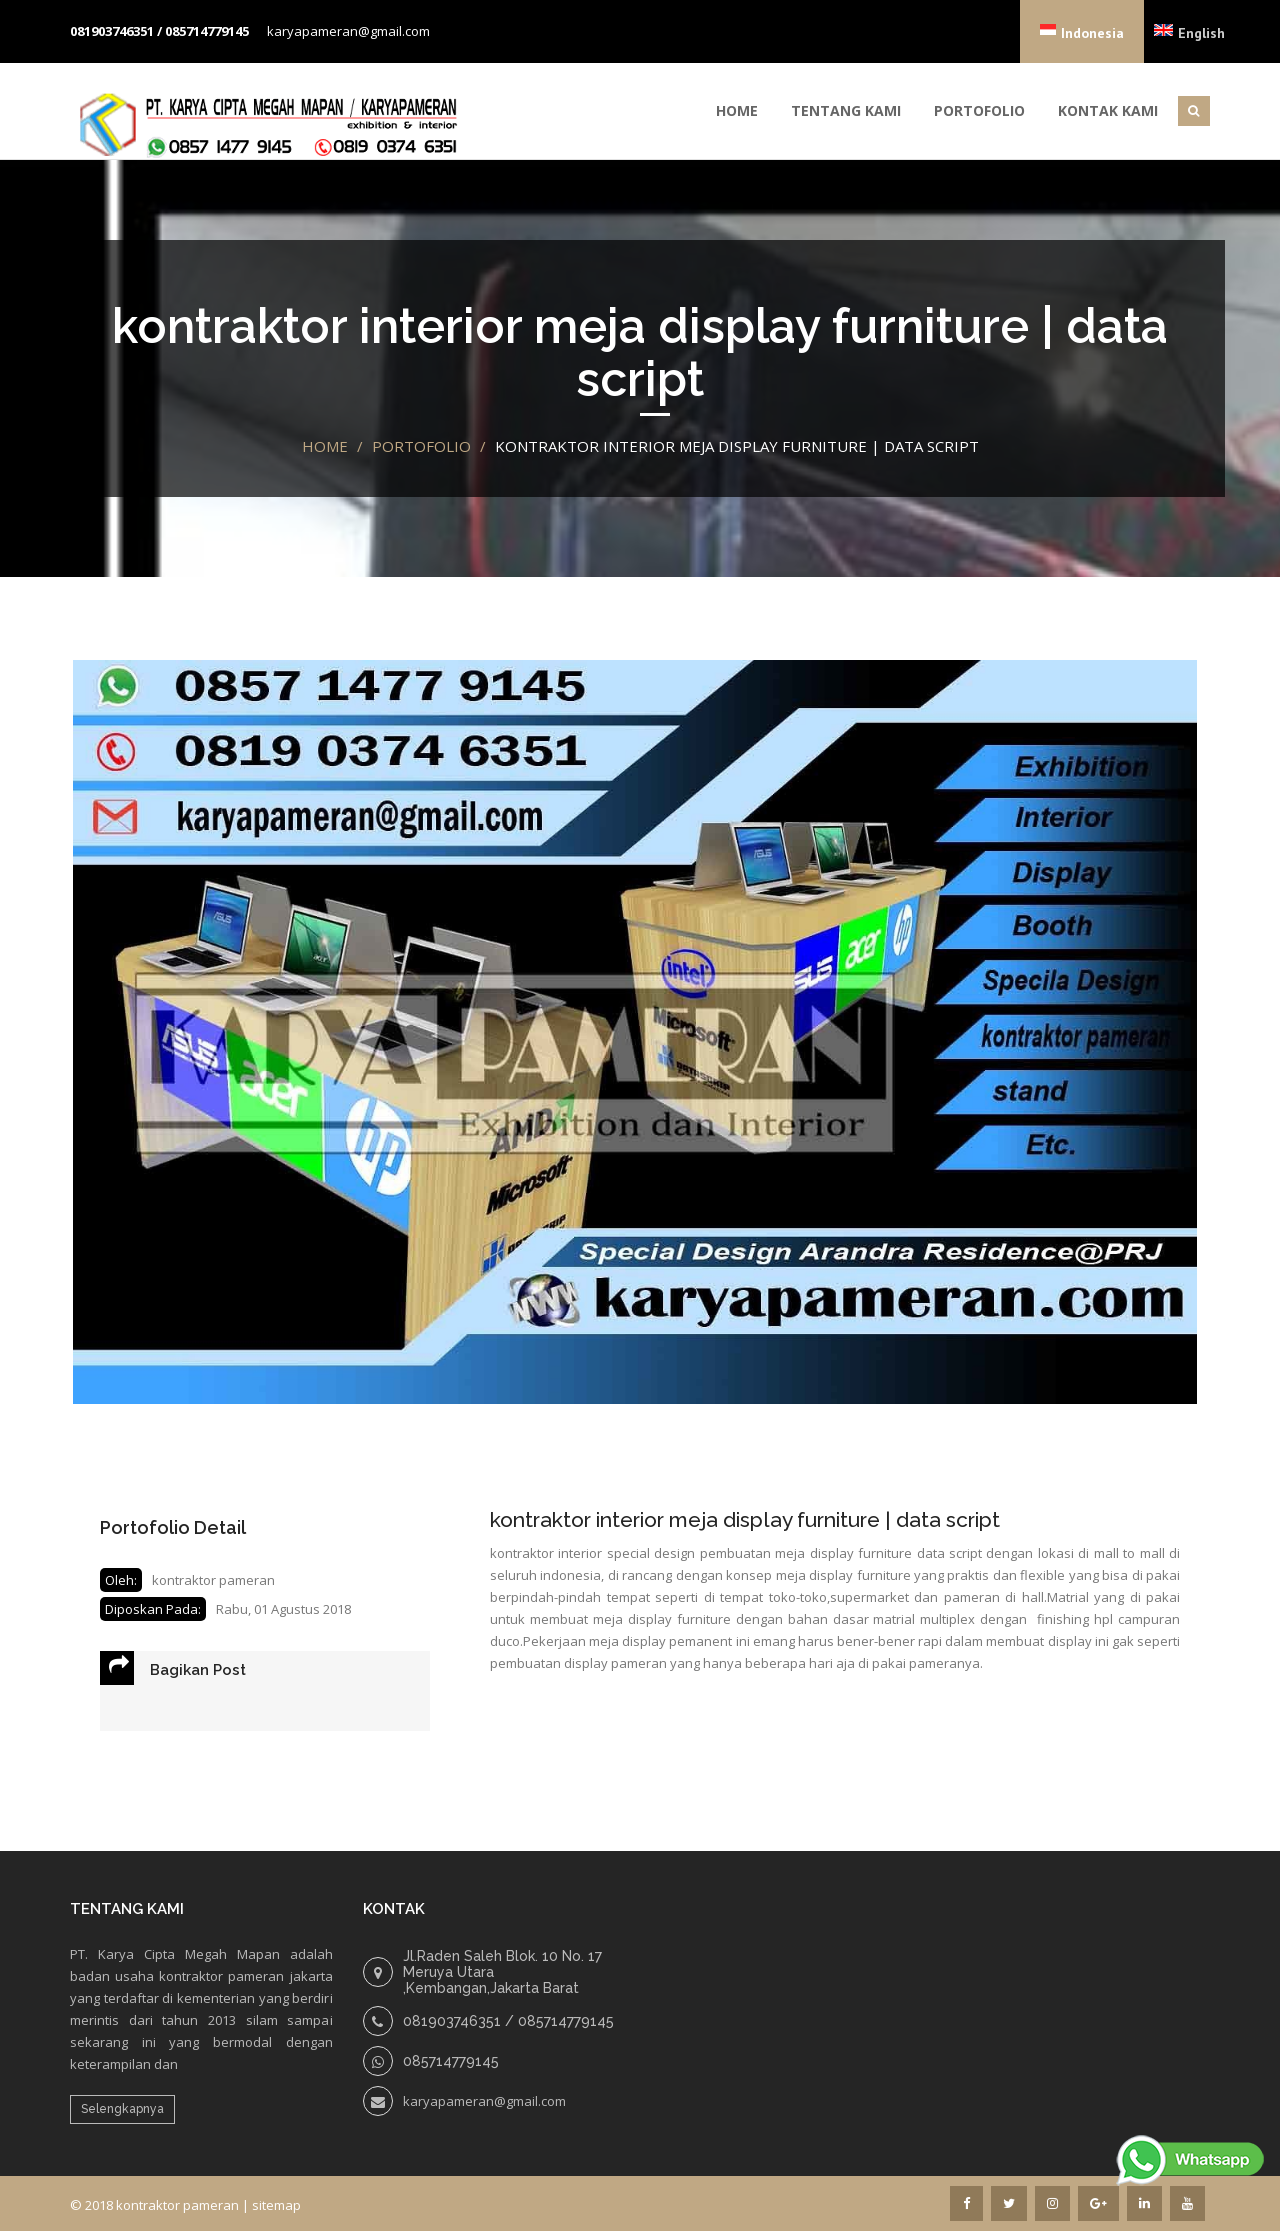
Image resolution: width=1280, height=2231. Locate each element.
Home (737, 110)
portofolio (421, 446)
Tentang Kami (846, 110)
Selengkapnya (122, 2109)
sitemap (276, 2205)
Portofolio (979, 110)
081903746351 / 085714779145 (159, 31)
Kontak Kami (1108, 110)
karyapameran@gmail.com (348, 31)
